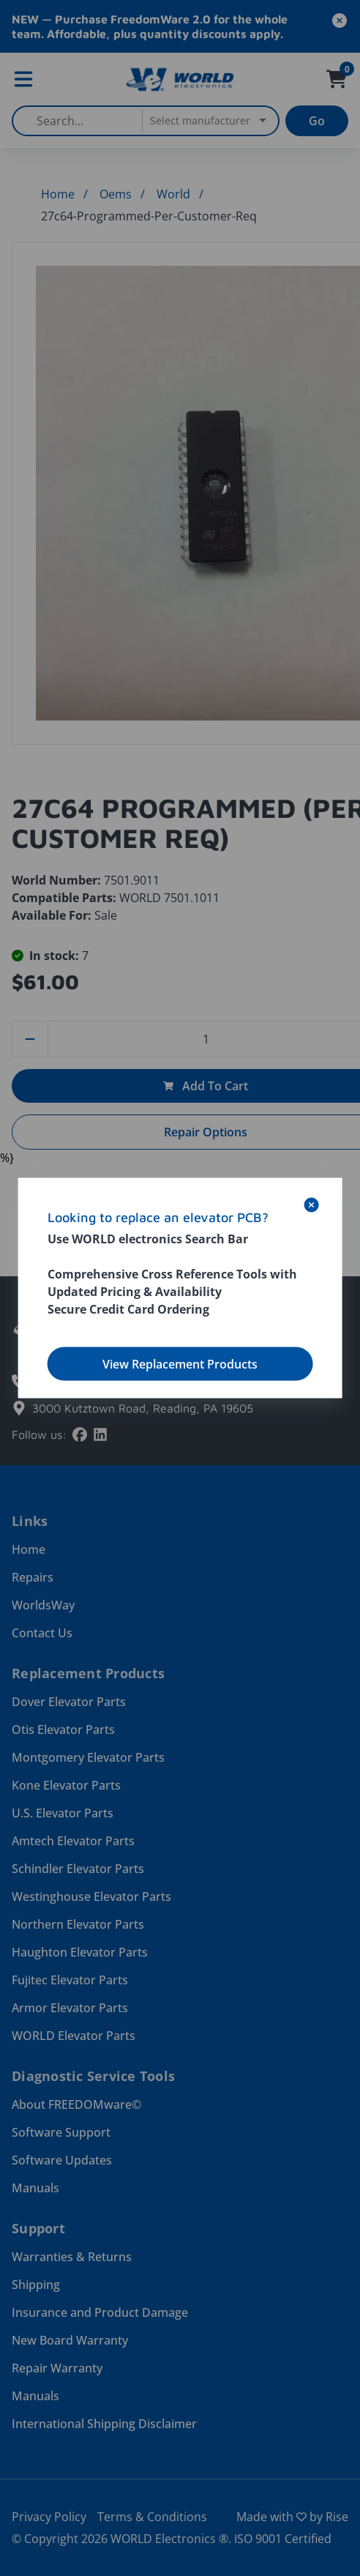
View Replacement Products (180, 1364)
